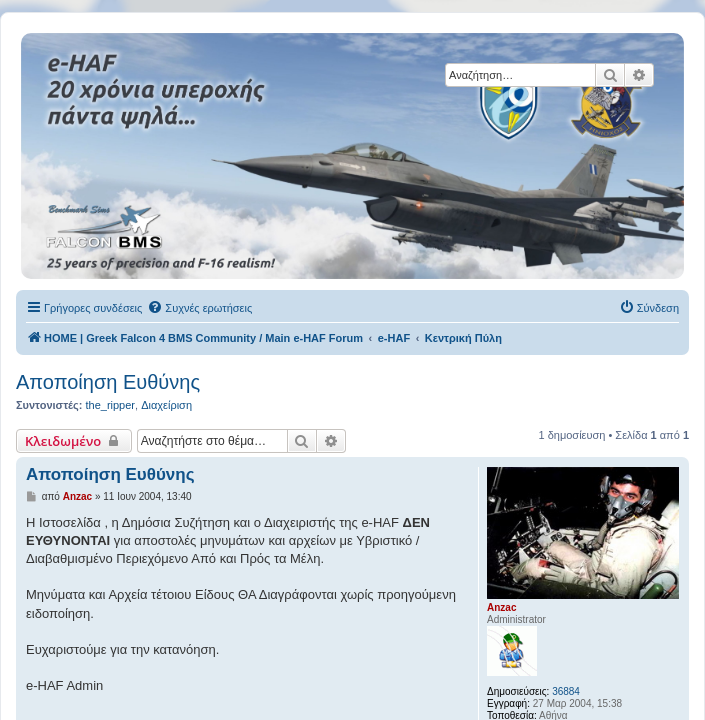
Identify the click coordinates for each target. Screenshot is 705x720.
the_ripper (110, 405)
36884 (566, 691)
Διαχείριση (166, 405)
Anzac (501, 607)
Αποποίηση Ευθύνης (108, 382)
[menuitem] (199, 308)
